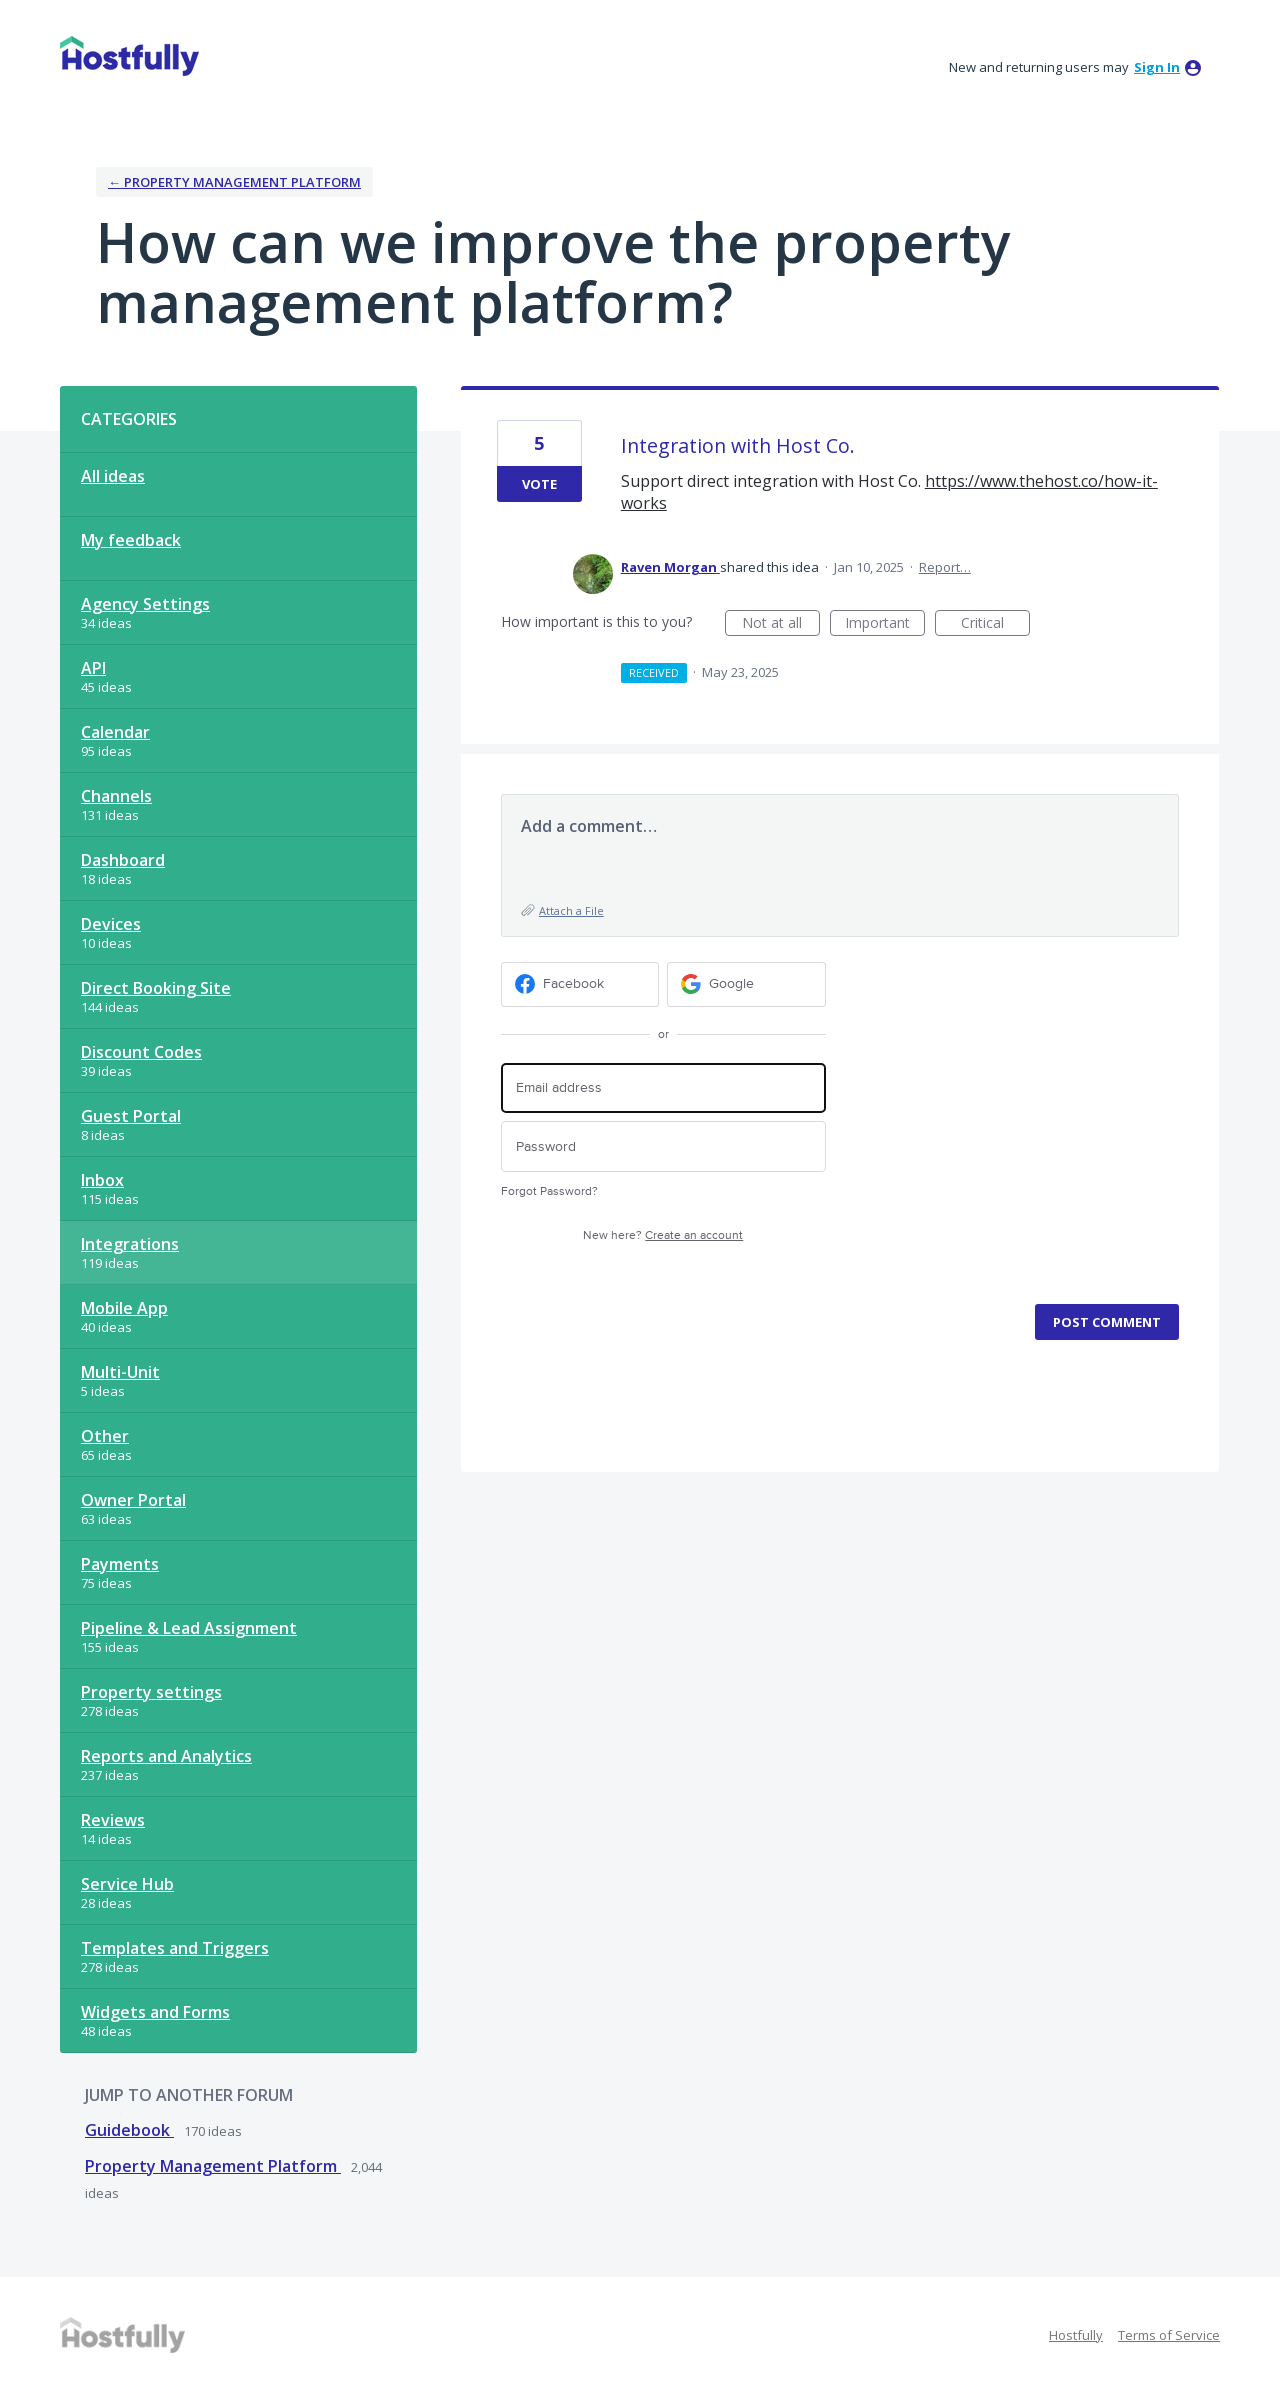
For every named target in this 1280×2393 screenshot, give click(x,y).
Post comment (1107, 1322)
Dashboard (123, 860)
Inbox (102, 1180)
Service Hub (127, 1884)
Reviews (113, 1820)
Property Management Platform (213, 2166)
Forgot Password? (549, 1191)
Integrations (130, 1244)
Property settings (151, 1692)
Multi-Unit (120, 1372)
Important (885, 624)
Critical (995, 624)
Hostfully (1076, 2335)
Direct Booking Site (156, 988)
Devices (111, 924)
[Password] (663, 1146)
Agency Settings (145, 604)
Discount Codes (141, 1052)
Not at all (781, 624)
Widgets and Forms (155, 2012)
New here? (663, 1235)
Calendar (115, 732)
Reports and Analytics (166, 1756)
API (93, 668)
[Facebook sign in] (580, 984)
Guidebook (129, 2130)
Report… (945, 567)
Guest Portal (131, 1116)
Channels (116, 796)
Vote (539, 484)
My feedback (131, 540)
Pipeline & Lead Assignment (189, 1628)
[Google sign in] (746, 984)
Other (105, 1436)
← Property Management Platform (234, 182)
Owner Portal (133, 1500)
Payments (120, 1564)
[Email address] (663, 1088)
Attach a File (571, 910)
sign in (1157, 67)
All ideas (113, 476)
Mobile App (124, 1308)
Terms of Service (1169, 2335)
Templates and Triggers (175, 1948)
